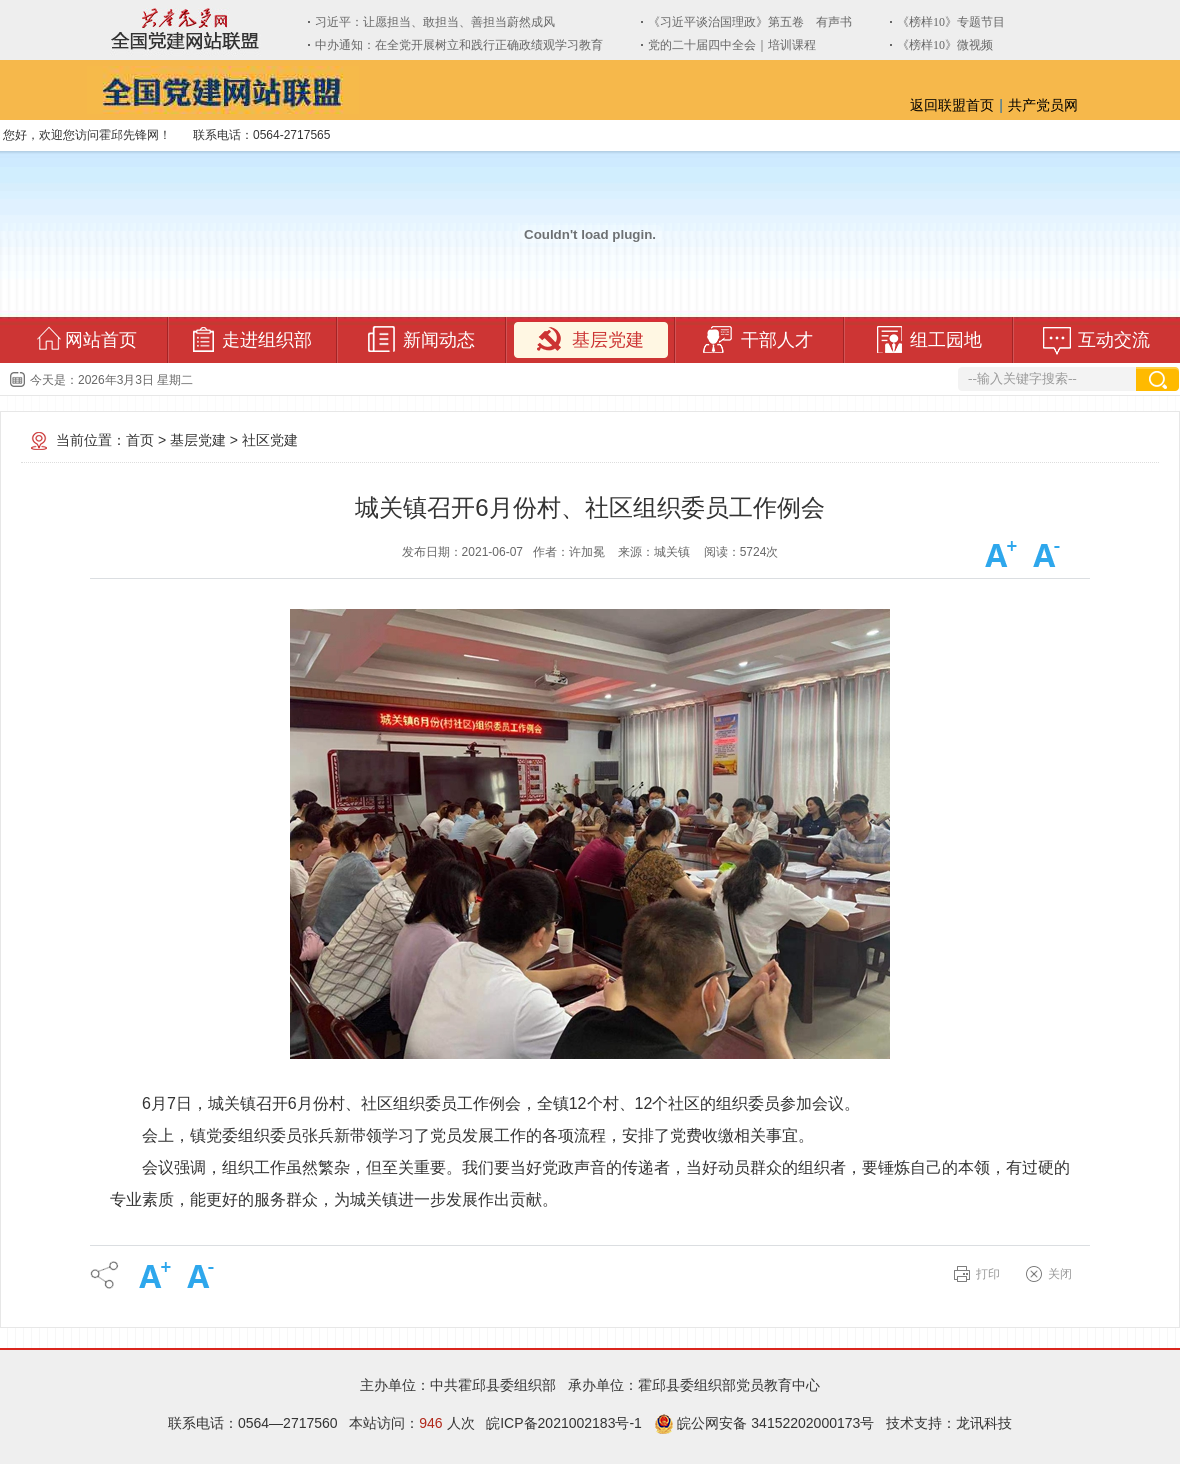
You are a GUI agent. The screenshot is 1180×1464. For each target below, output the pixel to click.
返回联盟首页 (952, 105)
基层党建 (198, 440)
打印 (988, 1274)
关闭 (1060, 1274)
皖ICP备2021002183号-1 (564, 1423)
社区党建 (270, 440)
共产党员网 (1043, 105)
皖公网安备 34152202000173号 (764, 1423)
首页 (140, 440)
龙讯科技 (984, 1423)
